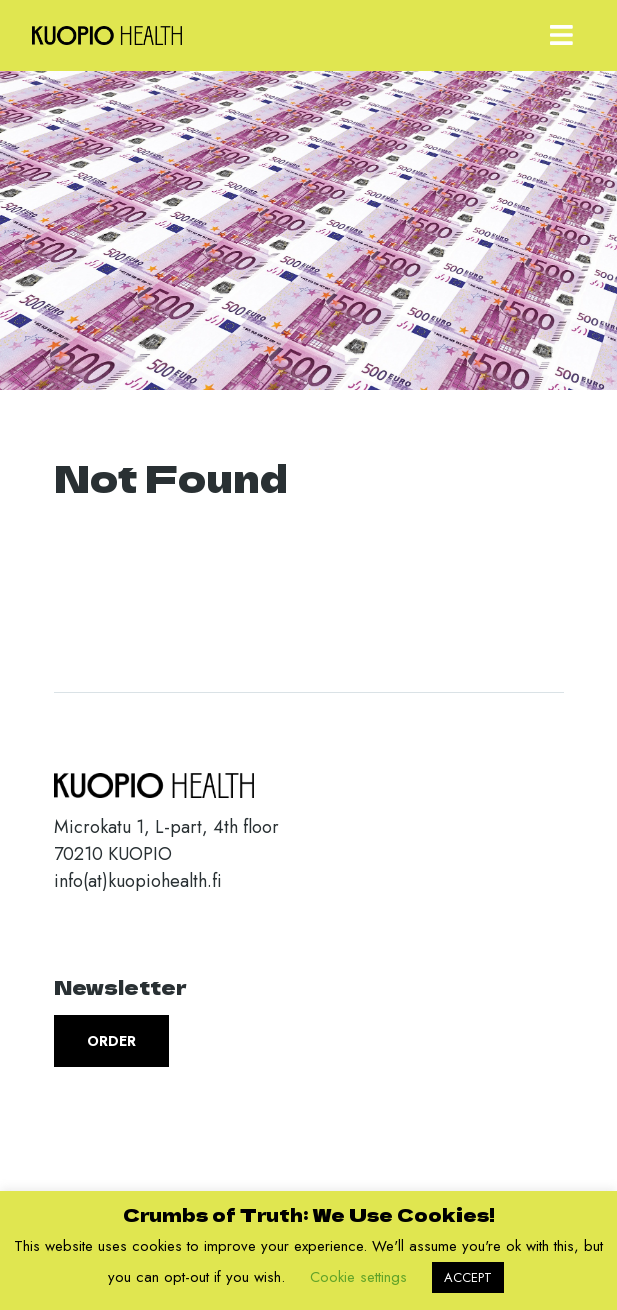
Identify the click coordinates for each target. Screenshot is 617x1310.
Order (111, 1041)
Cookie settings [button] (358, 1277)
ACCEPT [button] (468, 1277)
